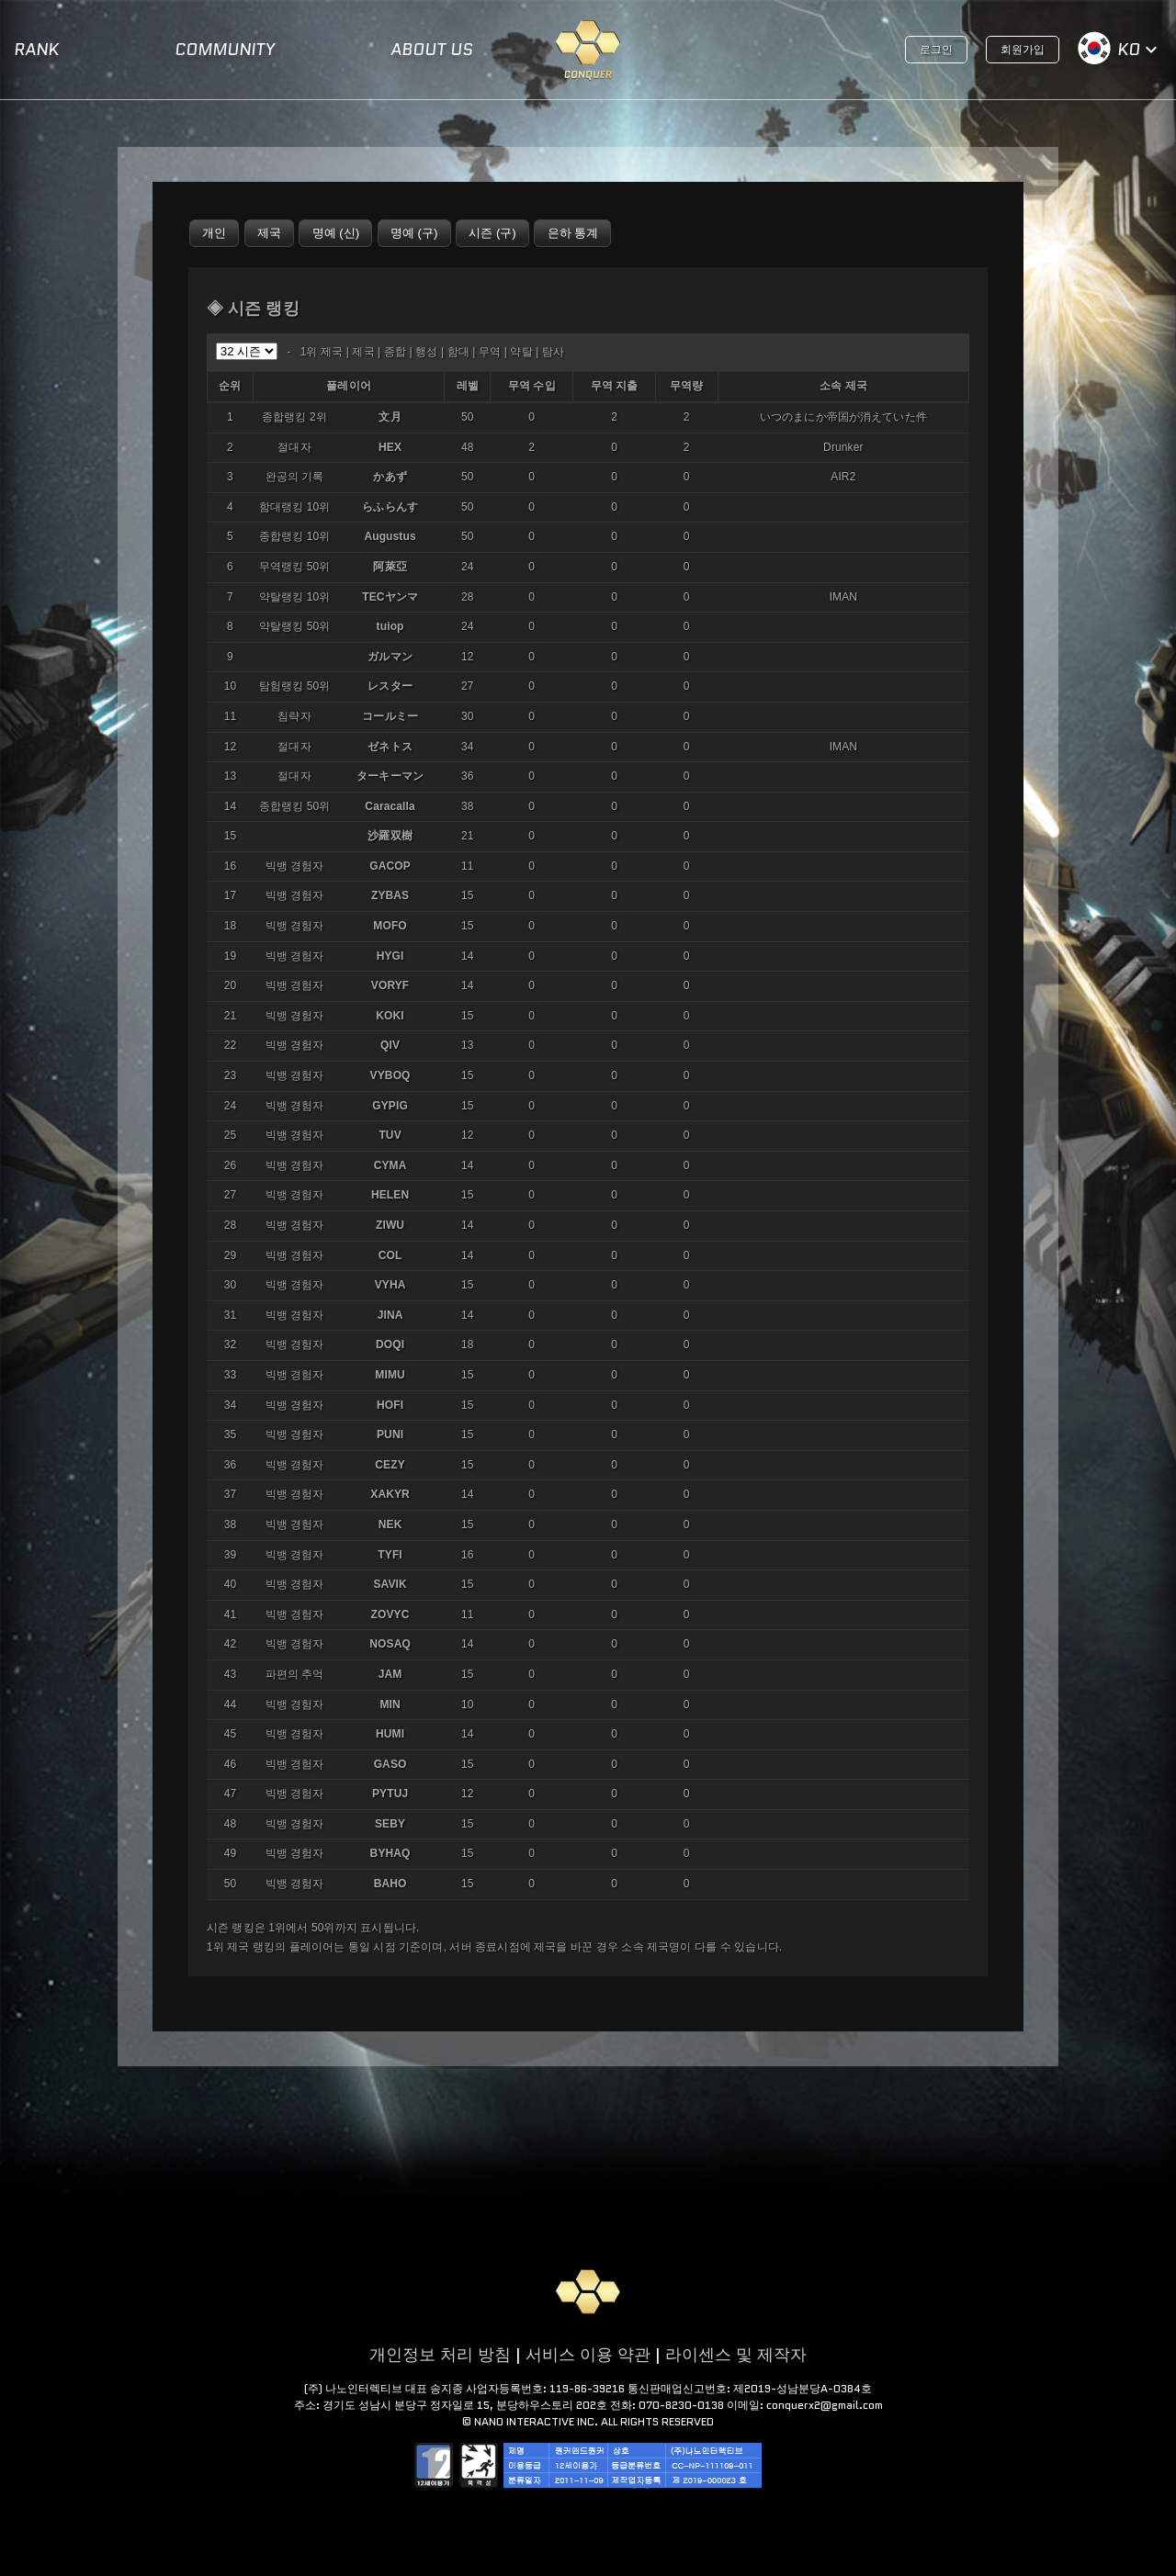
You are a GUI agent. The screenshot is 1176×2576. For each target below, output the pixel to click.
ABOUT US (431, 50)
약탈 (521, 351)
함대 (458, 351)
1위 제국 (322, 351)
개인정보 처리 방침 (440, 2355)
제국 (363, 351)
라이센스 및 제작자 (736, 2355)
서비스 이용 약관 (588, 2355)
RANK (36, 50)
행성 (426, 351)
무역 (490, 351)
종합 (395, 351)
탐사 (553, 351)
